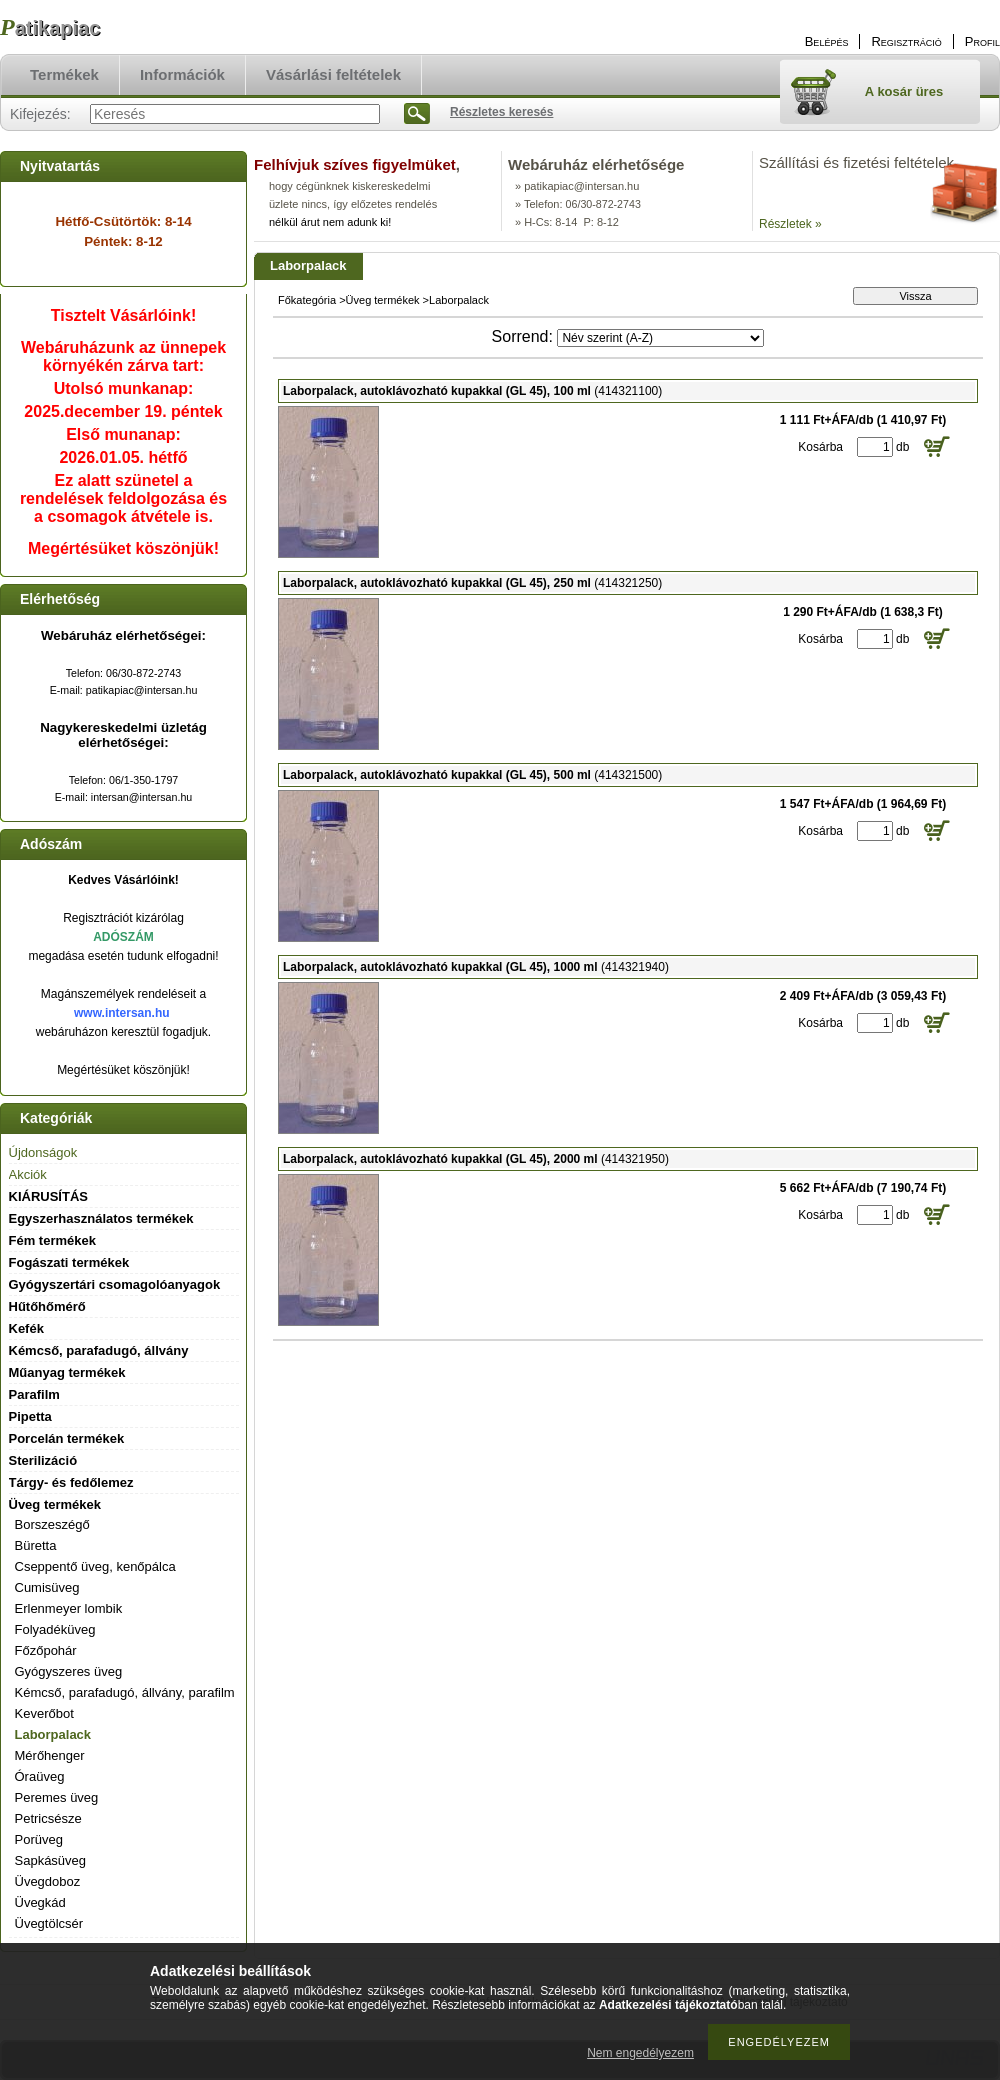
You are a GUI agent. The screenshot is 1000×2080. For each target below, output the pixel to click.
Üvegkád (40, 1902)
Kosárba (820, 447)
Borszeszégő (52, 1524)
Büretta (36, 1545)
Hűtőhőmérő (47, 1306)
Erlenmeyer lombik (69, 1608)
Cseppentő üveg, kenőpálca (95, 1566)
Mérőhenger (50, 1755)
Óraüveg (40, 1776)
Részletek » (790, 224)
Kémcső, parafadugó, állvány (99, 1350)
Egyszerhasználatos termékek (101, 1218)
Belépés (827, 41)
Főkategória (307, 300)
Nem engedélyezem (640, 2053)
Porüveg (39, 1839)
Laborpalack (53, 1734)
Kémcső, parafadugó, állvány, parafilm (125, 1692)
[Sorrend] (660, 338)
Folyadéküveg (55, 1629)
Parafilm (34, 1394)
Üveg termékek (383, 300)
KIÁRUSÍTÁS (48, 1196)
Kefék (26, 1328)
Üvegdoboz (48, 1881)
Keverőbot (44, 1713)
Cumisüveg (47, 1587)
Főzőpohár (46, 1650)
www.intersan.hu (122, 1013)
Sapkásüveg (51, 1860)
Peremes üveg (57, 1797)
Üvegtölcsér (49, 1923)
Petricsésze (48, 1818)
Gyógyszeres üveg (69, 1671)
